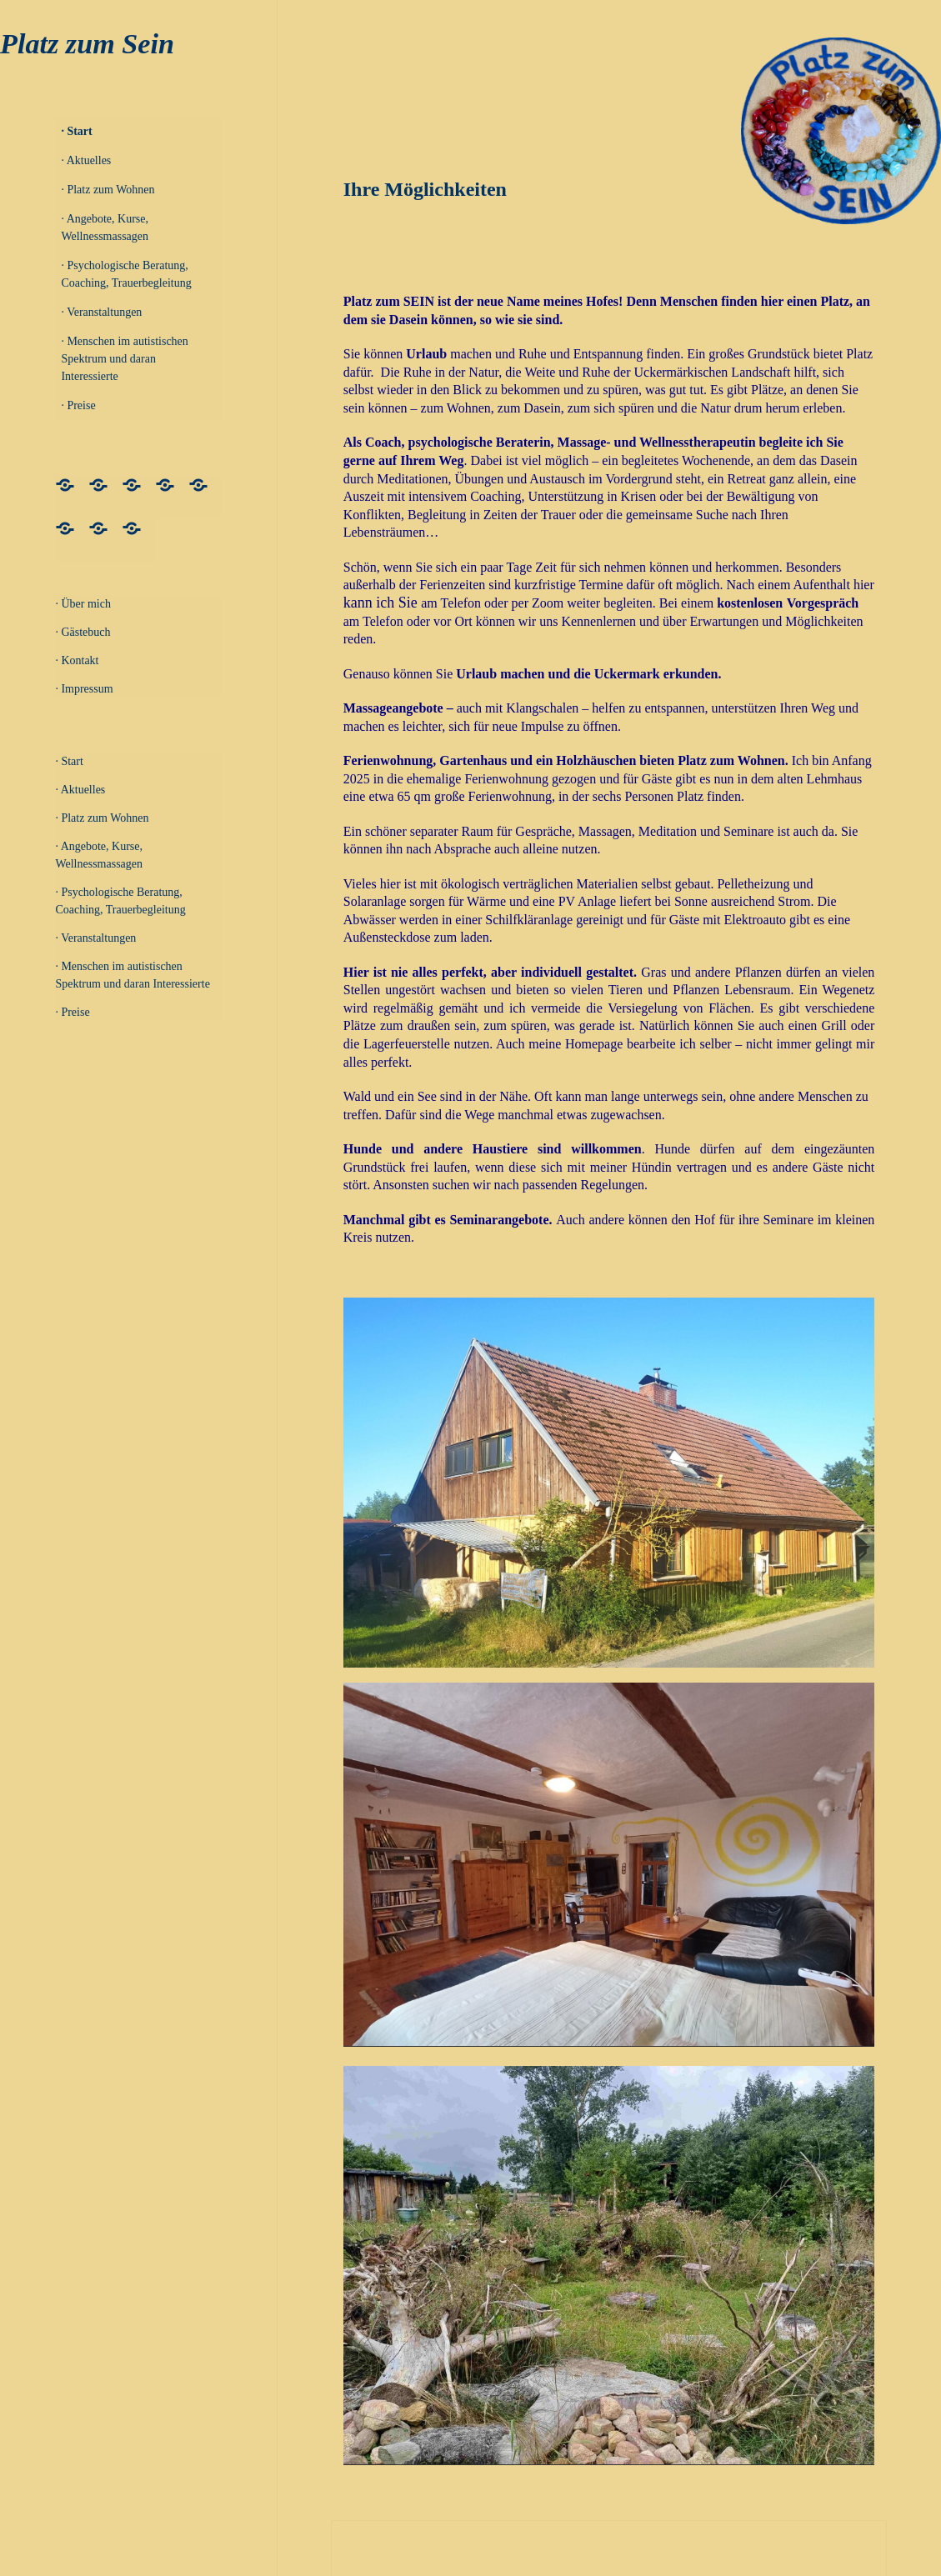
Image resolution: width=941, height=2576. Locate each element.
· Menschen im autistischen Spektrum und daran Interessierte (124, 359)
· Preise (78, 405)
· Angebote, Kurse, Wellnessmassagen (104, 228)
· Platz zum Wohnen (107, 189)
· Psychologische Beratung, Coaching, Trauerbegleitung (126, 274)
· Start (76, 131)
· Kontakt (76, 660)
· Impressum (84, 689)
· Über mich (82, 604)
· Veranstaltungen (101, 312)
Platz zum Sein (87, 43)
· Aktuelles (86, 160)
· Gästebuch (82, 632)
